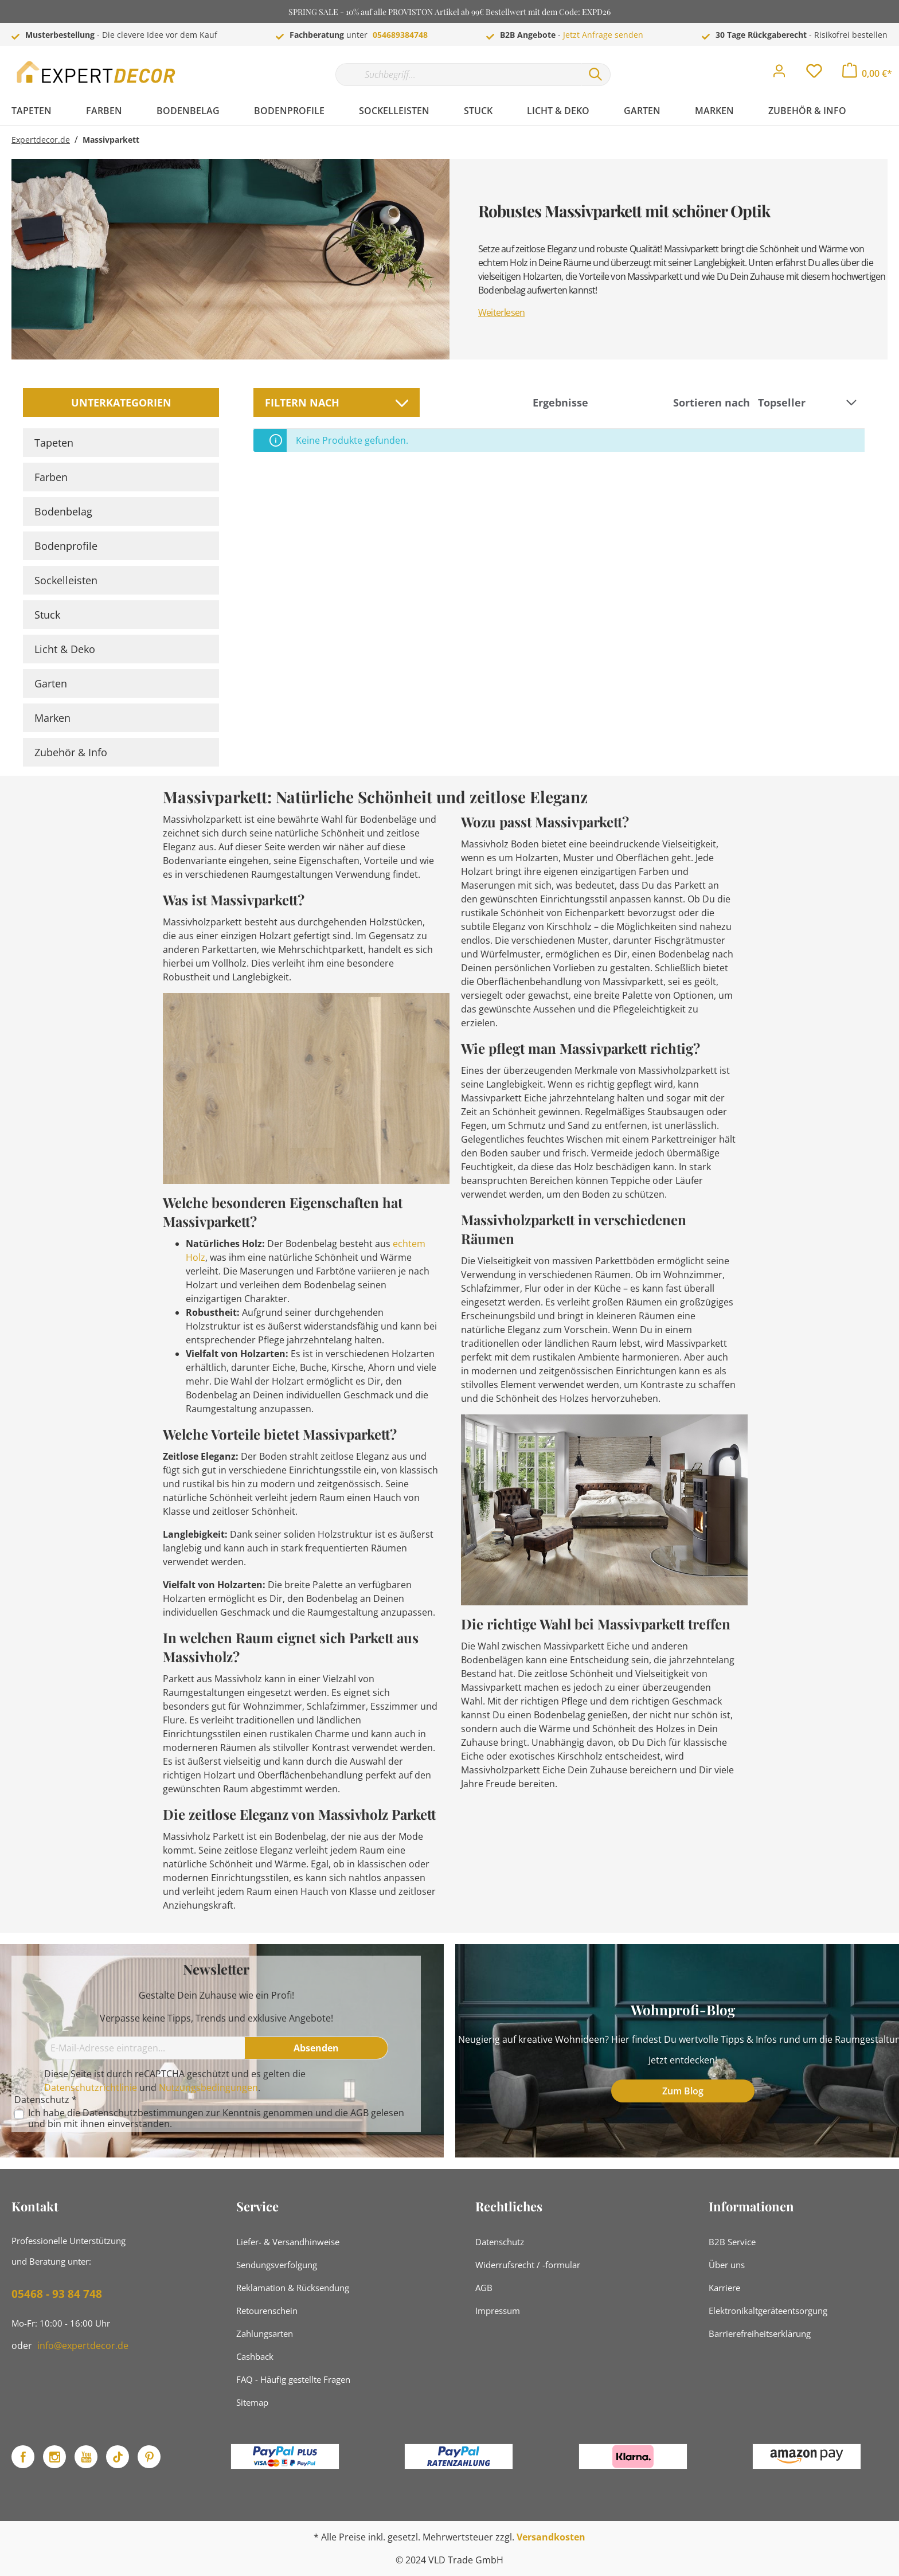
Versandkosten (551, 2537)
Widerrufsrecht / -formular (527, 2264)
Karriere (724, 2287)
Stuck (47, 614)
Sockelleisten (65, 580)
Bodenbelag (63, 511)
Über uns (727, 2264)
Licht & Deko (64, 649)
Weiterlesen (501, 312)
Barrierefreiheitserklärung (760, 2333)
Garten (50, 683)
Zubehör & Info (70, 752)
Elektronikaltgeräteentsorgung (768, 2310)
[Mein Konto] (779, 74)
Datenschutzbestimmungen (143, 2112)
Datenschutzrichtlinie (90, 2087)
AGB (359, 2112)
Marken (52, 718)
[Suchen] (596, 74)
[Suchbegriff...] (458, 74)
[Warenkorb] (867, 73)
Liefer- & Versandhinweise (287, 2241)
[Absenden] (316, 2047)
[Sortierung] (809, 402)
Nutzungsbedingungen (208, 2087)
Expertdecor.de (40, 139)
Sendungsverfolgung (276, 2264)
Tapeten (53, 442)
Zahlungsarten (264, 2333)
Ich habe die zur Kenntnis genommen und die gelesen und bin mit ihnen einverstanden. (216, 2118)
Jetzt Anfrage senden (603, 34)
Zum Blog (682, 2091)
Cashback (254, 2356)
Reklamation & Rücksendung (292, 2287)
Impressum (497, 2310)
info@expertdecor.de (82, 2345)
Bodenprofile (65, 546)
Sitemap (252, 2402)
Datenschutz (499, 2241)
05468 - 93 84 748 (56, 2293)
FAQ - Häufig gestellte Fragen (293, 2379)
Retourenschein (267, 2310)
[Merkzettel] (814, 74)
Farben (51, 477)
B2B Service (732, 2241)
